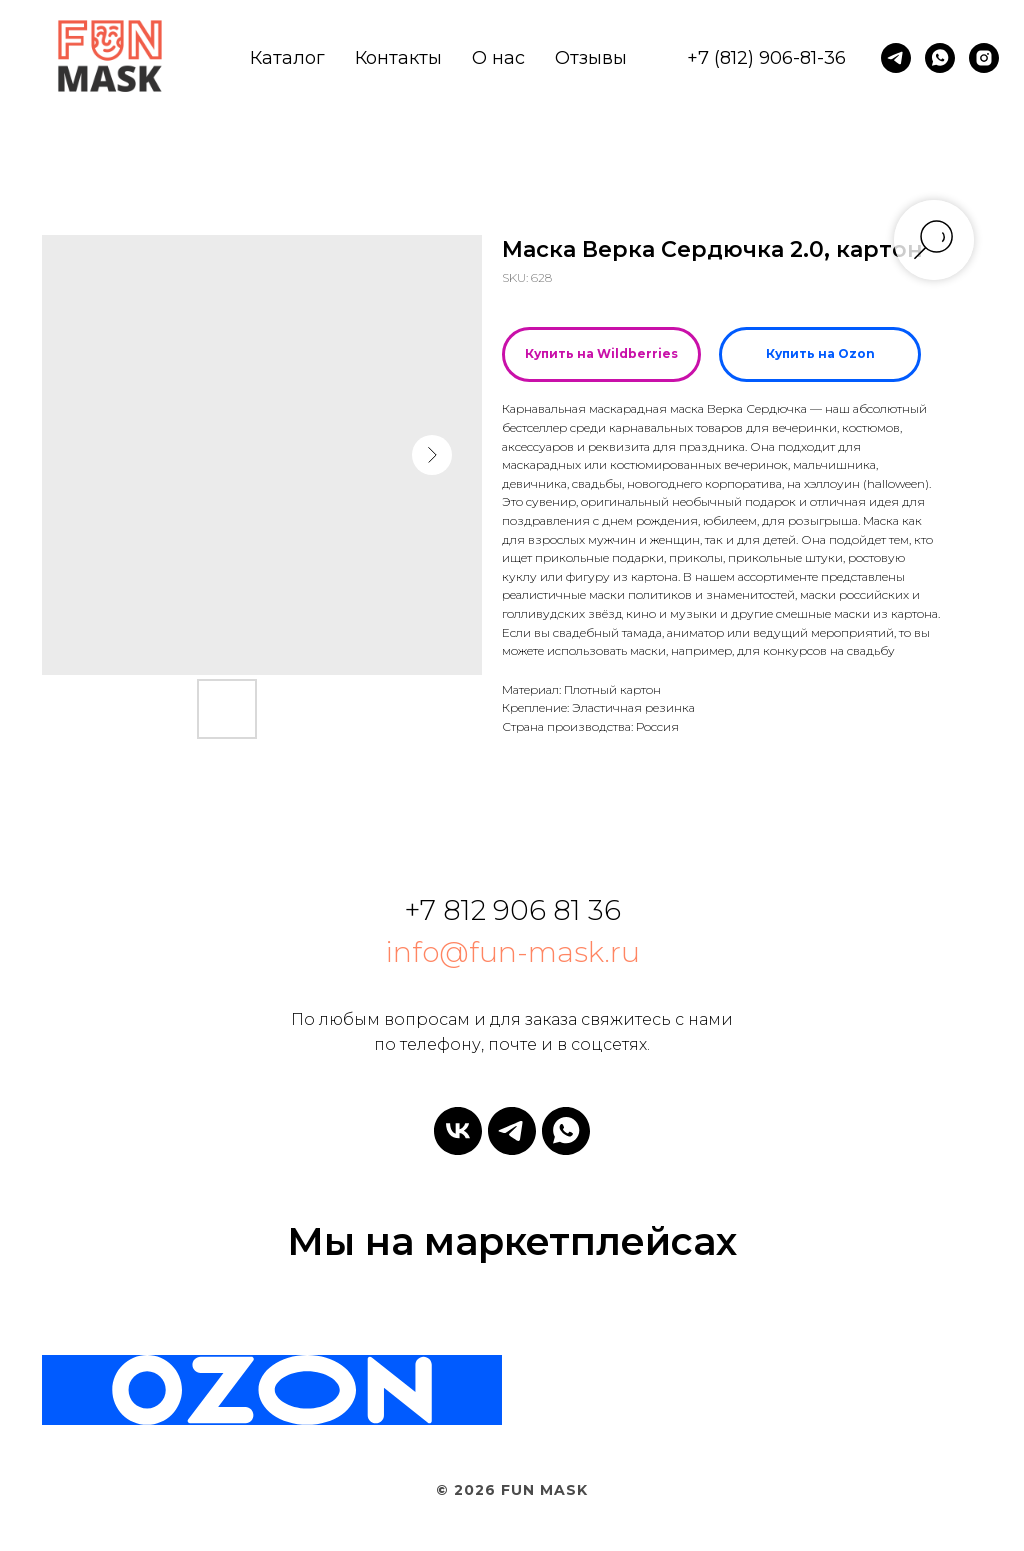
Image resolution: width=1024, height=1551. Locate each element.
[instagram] (984, 58)
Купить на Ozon (820, 353)
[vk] (458, 1131)
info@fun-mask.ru (512, 952)
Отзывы (591, 58)
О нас (498, 58)
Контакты (398, 58)
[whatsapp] (940, 58)
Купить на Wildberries (601, 353)
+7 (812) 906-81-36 (766, 58)
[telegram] (896, 58)
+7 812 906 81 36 (512, 910)
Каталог (287, 58)
